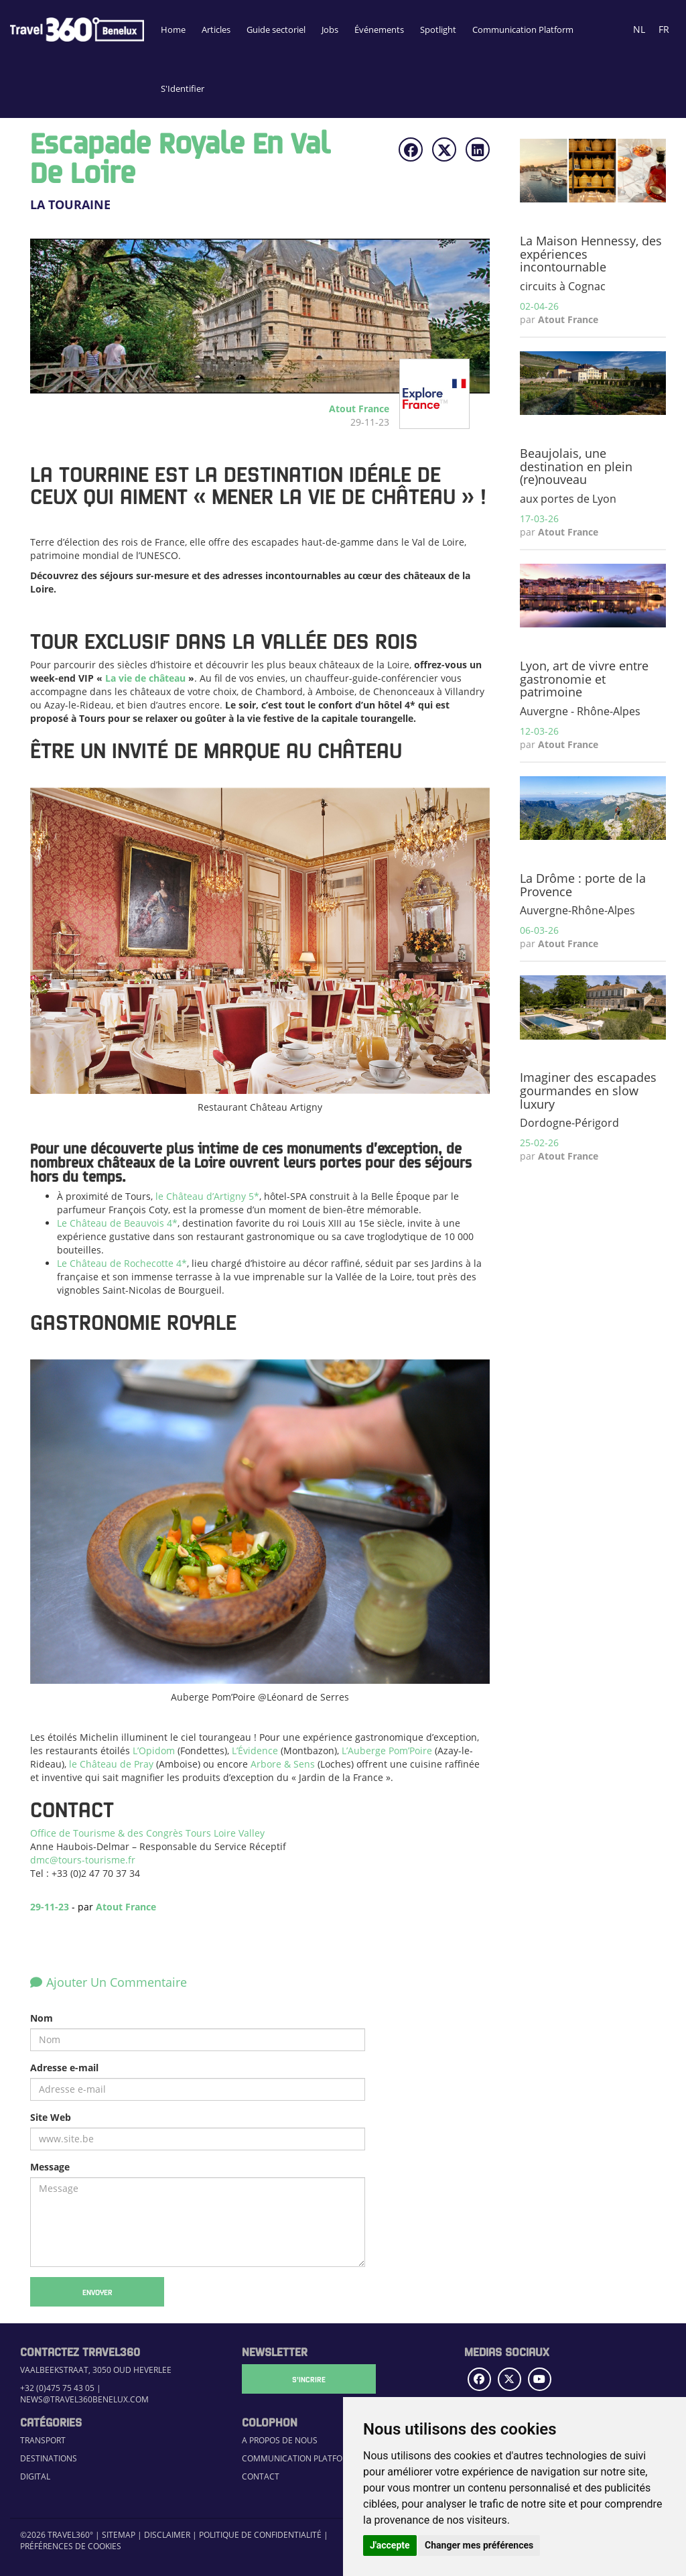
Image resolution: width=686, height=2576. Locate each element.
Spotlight (438, 29)
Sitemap (118, 2534)
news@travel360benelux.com (84, 2399)
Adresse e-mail (64, 2067)
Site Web (50, 2117)
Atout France (126, 1906)
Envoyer (97, 2291)
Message (50, 2166)
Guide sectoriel (276, 29)
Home (173, 29)
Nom (41, 2018)
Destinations (48, 2458)
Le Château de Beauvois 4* (117, 1223)
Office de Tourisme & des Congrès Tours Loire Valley (147, 1833)
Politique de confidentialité (260, 2534)
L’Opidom (154, 1750)
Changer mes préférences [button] (479, 2545)
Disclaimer (167, 2534)
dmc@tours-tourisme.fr (82, 1859)
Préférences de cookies (70, 2546)
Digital (35, 2476)
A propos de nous (280, 2440)
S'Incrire (309, 2379)
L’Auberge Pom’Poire (387, 1750)
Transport (43, 2440)
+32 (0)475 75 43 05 (57, 2388)
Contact (260, 2476)
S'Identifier (182, 88)
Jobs (330, 29)
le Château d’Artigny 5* (207, 1196)
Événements (379, 29)
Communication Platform (522, 29)
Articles (216, 29)
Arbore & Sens (283, 1764)
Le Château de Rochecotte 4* (122, 1263)
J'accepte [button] (390, 2545)
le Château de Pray (111, 1764)
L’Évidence (255, 1750)
